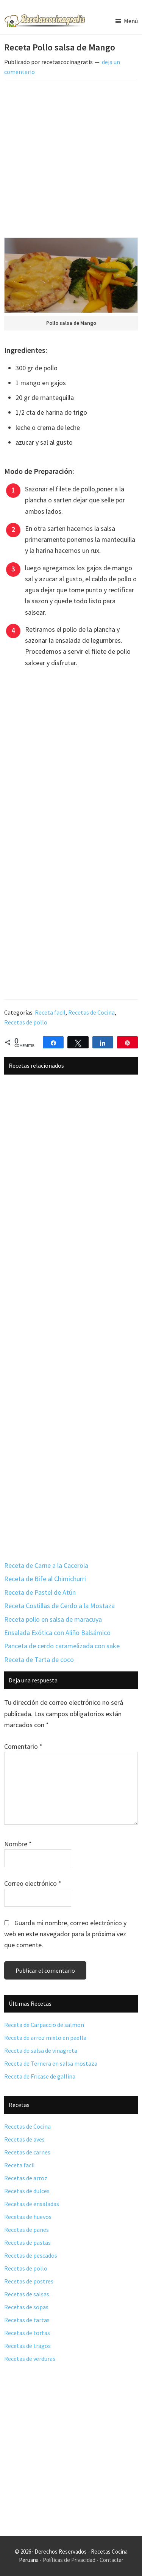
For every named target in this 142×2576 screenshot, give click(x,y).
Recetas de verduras (29, 2358)
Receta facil (50, 1012)
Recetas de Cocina (91, 1012)
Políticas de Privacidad (69, 2559)
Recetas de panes (26, 2229)
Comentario (23, 1746)
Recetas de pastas (27, 2242)
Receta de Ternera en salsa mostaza (50, 2063)
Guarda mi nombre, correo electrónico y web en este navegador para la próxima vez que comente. (65, 1934)
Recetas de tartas (27, 2320)
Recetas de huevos (27, 2216)
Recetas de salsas (26, 2294)
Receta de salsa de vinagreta (40, 2050)
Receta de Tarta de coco (39, 1659)
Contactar (111, 2559)
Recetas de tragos (27, 2345)
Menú (131, 21)
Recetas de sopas (26, 2307)
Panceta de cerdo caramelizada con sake (62, 1645)
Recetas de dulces (27, 2191)
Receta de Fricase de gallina (39, 2076)
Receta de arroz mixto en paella (45, 2037)
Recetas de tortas (27, 2333)
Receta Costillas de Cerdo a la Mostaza (59, 1605)
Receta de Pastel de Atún (40, 1592)
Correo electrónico (32, 1883)
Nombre (18, 1844)
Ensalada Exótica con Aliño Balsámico (57, 1632)
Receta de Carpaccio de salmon (44, 2024)
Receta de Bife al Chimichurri (45, 1578)
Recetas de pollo (25, 1022)
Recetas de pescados (30, 2255)
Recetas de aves (24, 2139)
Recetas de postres (28, 2281)
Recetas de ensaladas (31, 2204)
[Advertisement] (71, 160)
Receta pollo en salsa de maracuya (53, 1619)
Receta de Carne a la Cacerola (46, 1565)
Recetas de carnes (27, 2152)
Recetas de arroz (25, 2178)
